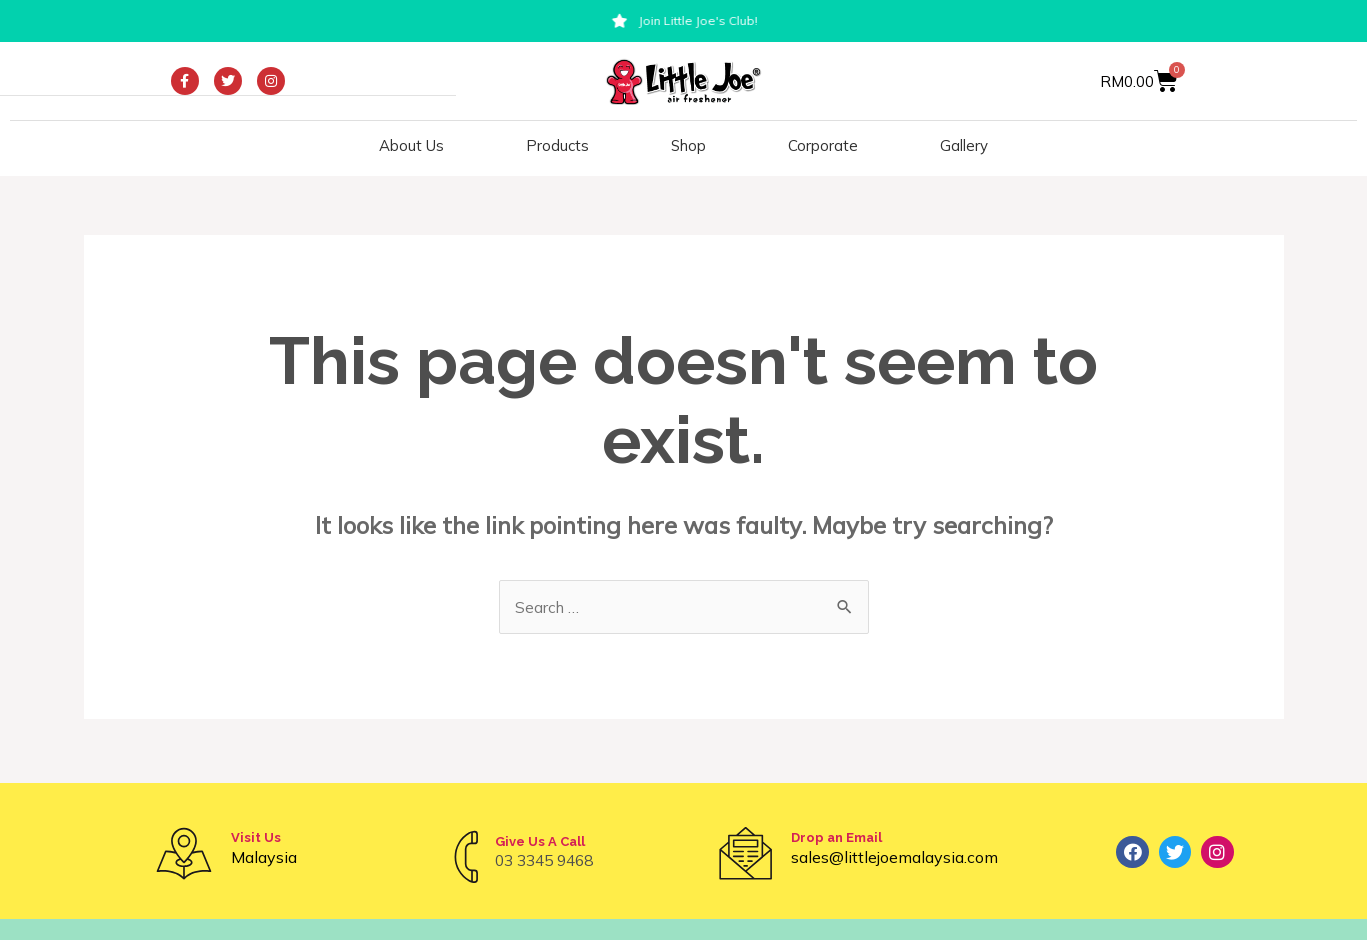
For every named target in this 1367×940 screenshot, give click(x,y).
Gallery (964, 145)
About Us (411, 145)
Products (557, 145)
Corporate (823, 145)
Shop (688, 145)
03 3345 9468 (549, 860)
